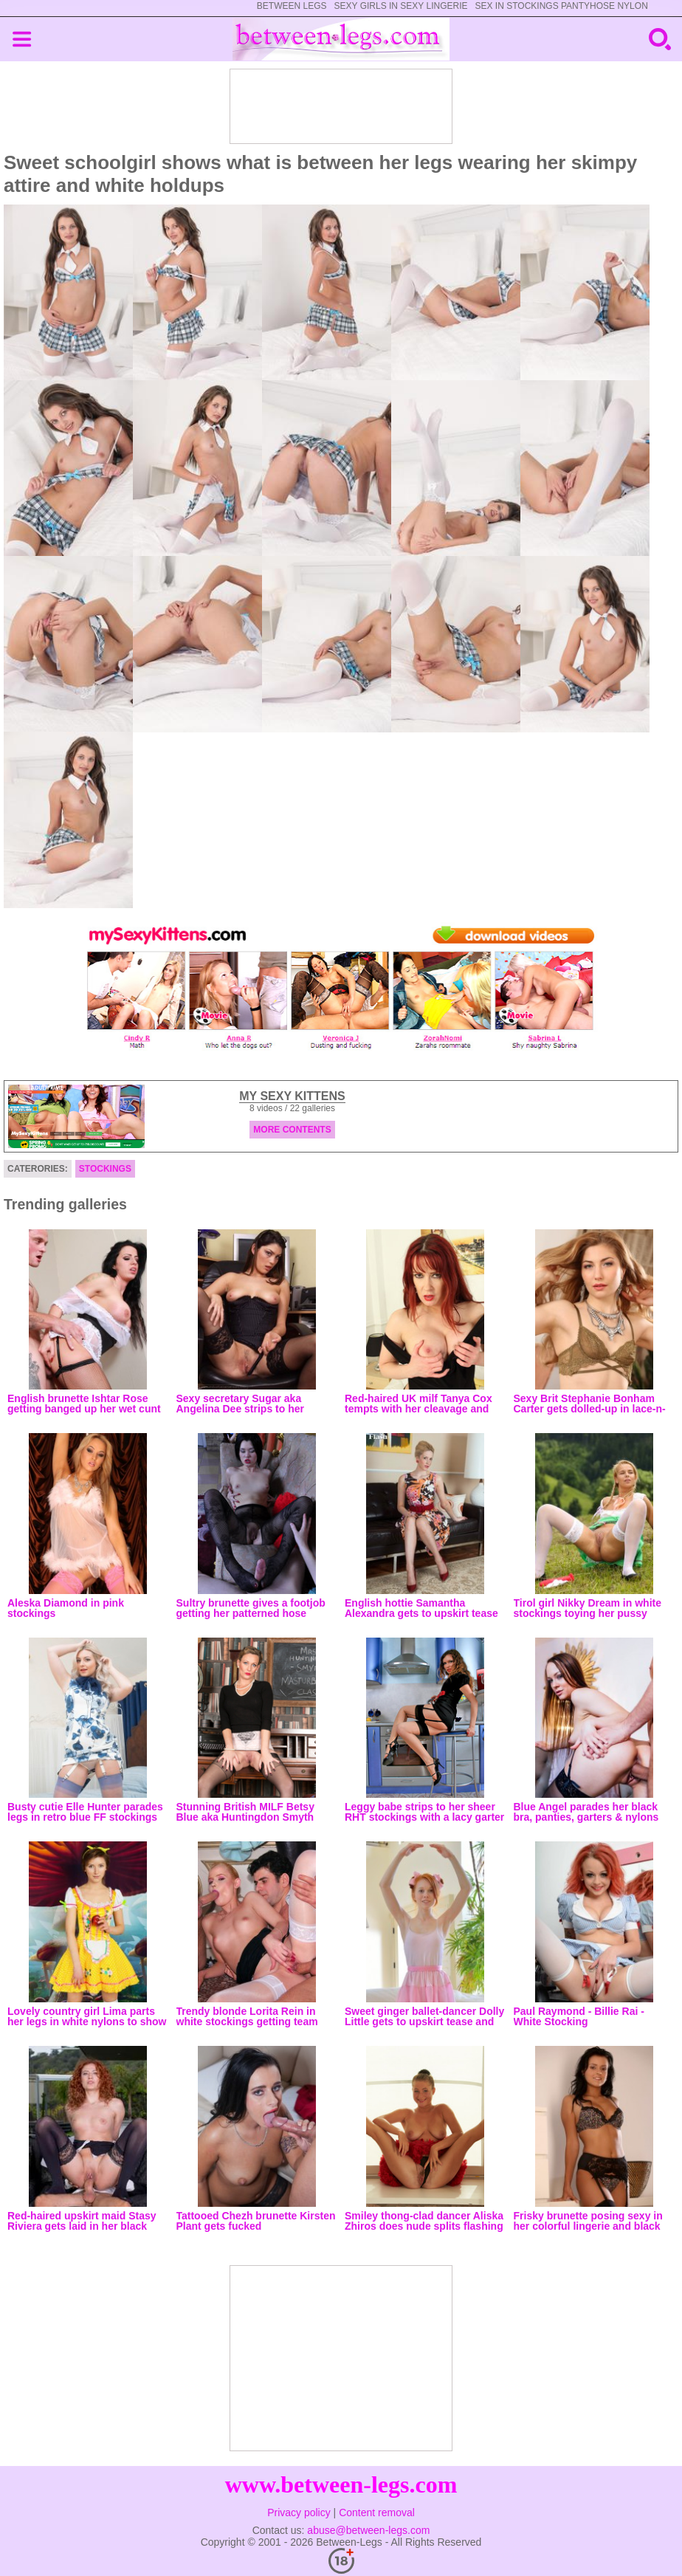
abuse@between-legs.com (368, 2530)
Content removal (377, 2512)
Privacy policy (299, 2512)
